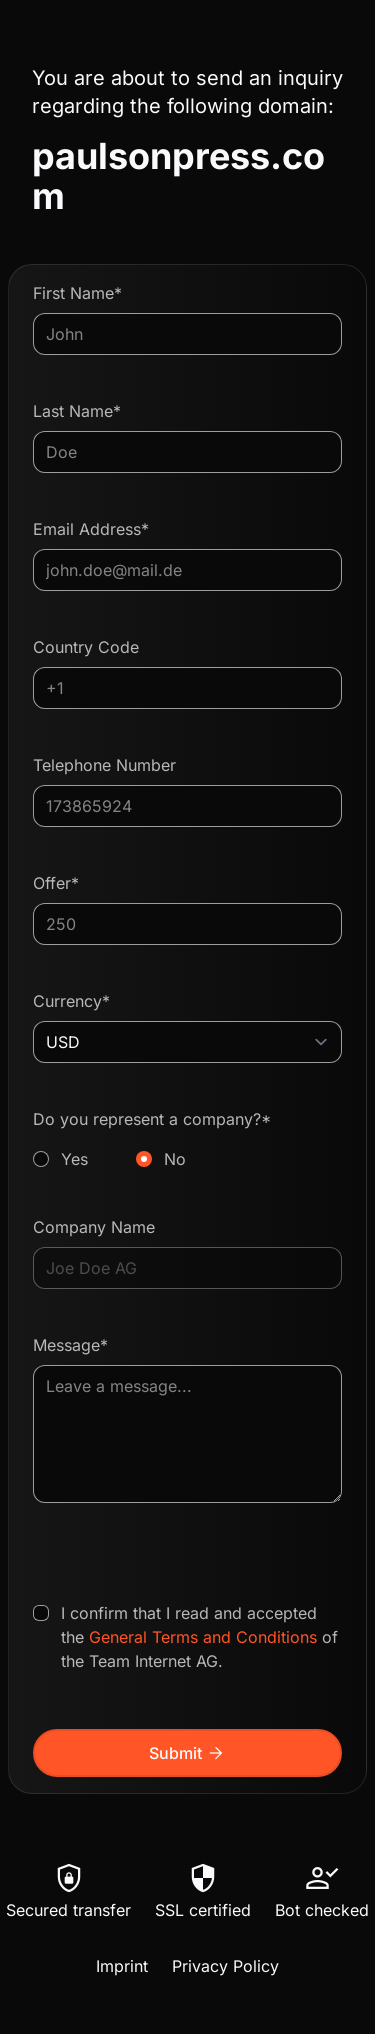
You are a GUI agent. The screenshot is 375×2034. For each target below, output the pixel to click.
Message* (70, 1345)
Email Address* (91, 529)
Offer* (56, 883)
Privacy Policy (225, 1966)
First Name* (77, 293)
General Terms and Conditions (203, 1637)
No (175, 1159)
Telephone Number (104, 765)
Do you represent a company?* (187, 1140)
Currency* (71, 1001)
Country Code (86, 647)
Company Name (94, 1227)
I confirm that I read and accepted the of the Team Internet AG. (199, 1637)
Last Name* (77, 411)
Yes (74, 1159)
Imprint (122, 1966)
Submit (187, 1753)
